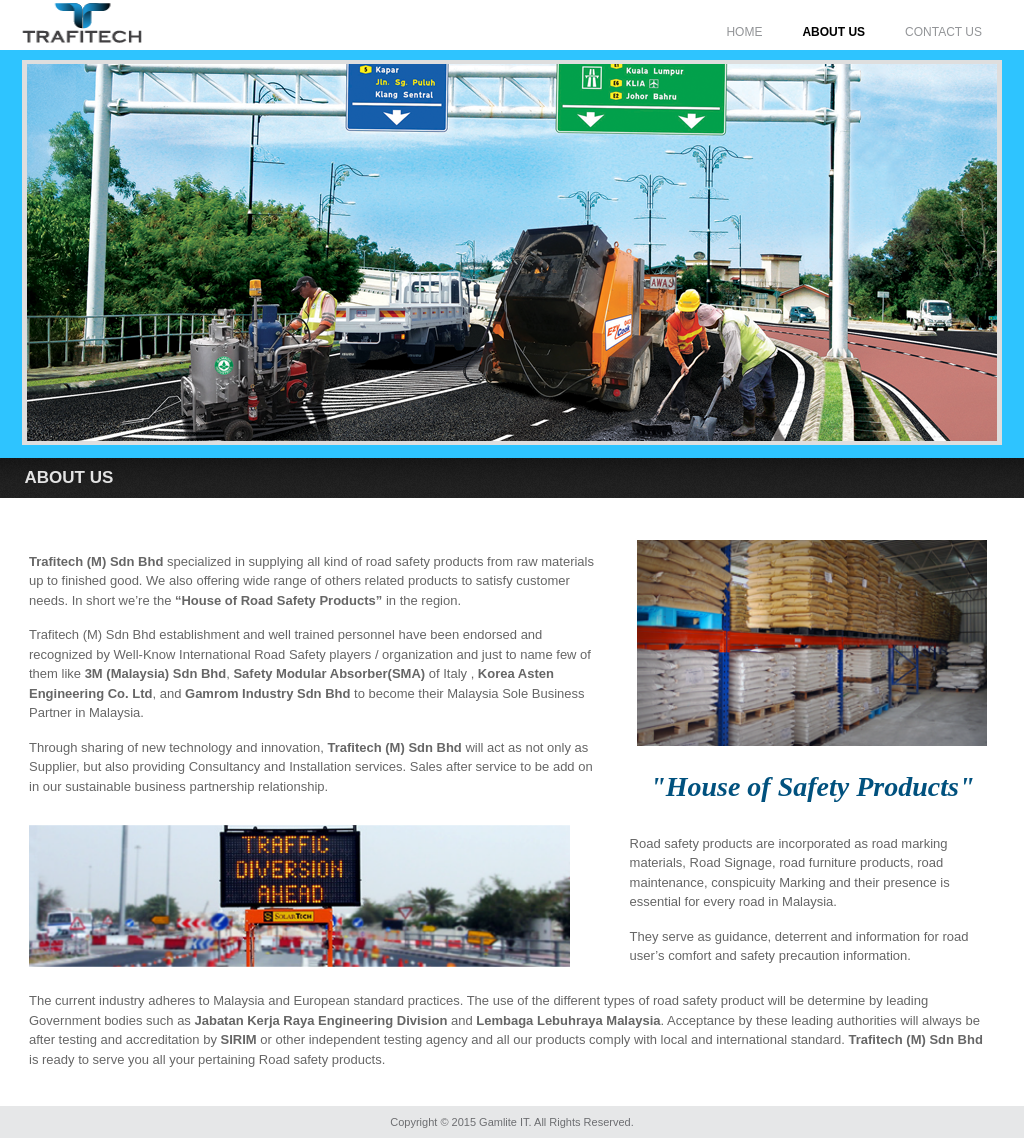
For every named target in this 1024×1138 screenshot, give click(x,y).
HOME (744, 32)
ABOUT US (833, 32)
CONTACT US (943, 32)
